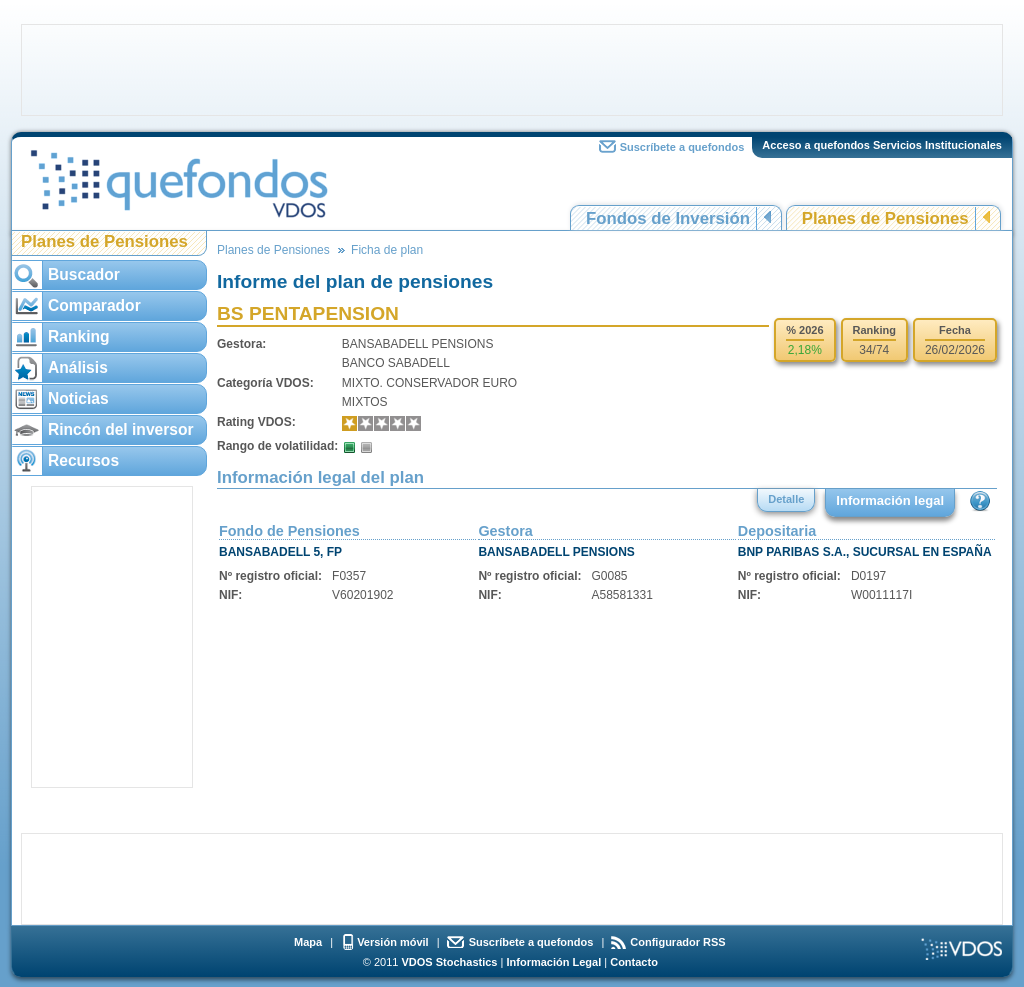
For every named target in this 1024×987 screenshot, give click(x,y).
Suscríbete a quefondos (682, 147)
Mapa (308, 942)
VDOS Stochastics (450, 962)
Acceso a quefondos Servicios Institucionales (882, 145)
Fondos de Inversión (668, 218)
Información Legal (553, 962)
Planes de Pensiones (885, 218)
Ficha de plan (387, 250)
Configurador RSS (677, 942)
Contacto (634, 962)
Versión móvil (393, 942)
